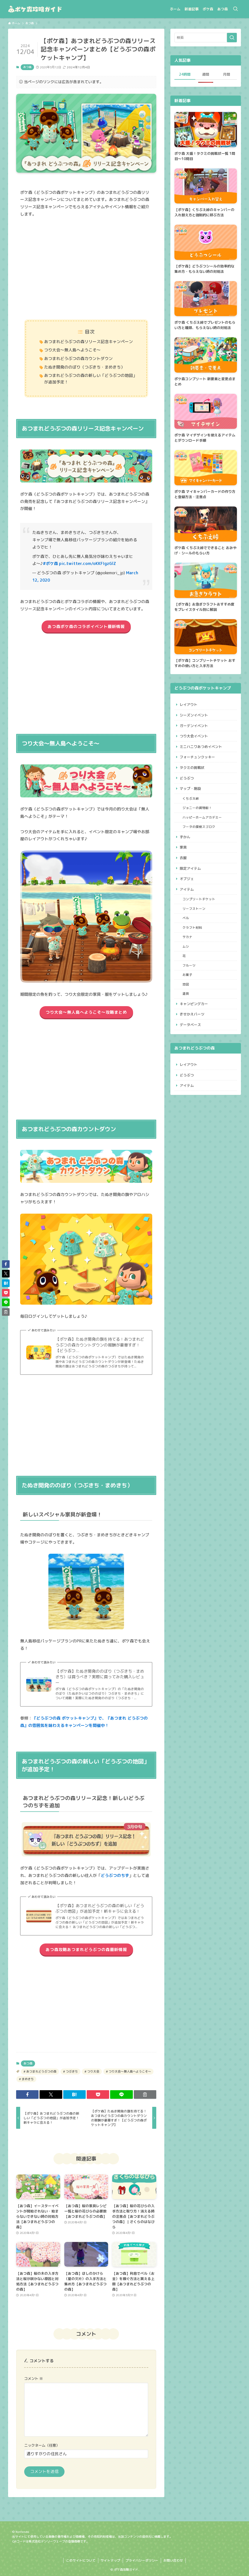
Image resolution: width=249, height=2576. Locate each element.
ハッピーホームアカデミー (202, 817)
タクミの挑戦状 (192, 767)
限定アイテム (190, 868)
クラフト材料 (192, 927)
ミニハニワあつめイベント (201, 746)
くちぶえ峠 (190, 798)
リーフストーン (193, 908)
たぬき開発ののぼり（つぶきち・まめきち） (84, 367)
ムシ (185, 946)
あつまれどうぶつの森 (40, 2071)
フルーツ (189, 965)
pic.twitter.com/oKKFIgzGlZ (87, 563)
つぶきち (71, 2071)
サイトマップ (110, 2560)
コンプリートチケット (198, 899)
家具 (183, 847)
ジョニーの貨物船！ (197, 807)
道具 (185, 993)
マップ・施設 (190, 788)
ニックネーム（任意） (41, 2445)
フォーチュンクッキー (197, 757)
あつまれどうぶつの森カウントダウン (78, 358)
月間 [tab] (226, 74)
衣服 (183, 857)
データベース (190, 1024)
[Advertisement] (86, 269)
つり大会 (92, 2071)
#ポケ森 (50, 563)
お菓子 (187, 974)
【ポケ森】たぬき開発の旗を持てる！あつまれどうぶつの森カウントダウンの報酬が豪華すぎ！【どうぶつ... (99, 1344)
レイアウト (188, 704)
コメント (33, 2378)
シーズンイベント (194, 715)
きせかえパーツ (192, 1014)
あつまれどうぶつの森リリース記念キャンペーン (88, 341)
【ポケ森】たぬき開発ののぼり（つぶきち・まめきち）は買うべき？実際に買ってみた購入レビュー (99, 1676)
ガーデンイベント (194, 725)
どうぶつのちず (115, 1875)
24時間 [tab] (185, 74)
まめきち (27, 2079)
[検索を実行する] (232, 37)
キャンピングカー (194, 1003)
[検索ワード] (205, 37)
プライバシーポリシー (142, 2560)
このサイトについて (81, 2560)
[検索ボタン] (235, 9)
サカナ (187, 937)
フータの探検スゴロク (198, 826)
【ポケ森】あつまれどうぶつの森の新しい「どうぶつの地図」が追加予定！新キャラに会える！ (99, 1908)
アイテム (187, 889)
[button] (27, 2094)
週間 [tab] (205, 74)
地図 (185, 984)
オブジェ (187, 878)
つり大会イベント (194, 736)
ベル (185, 918)
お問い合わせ (173, 2560)
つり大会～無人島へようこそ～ (72, 350)
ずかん (185, 836)
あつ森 (27, 67)
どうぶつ (187, 778)
